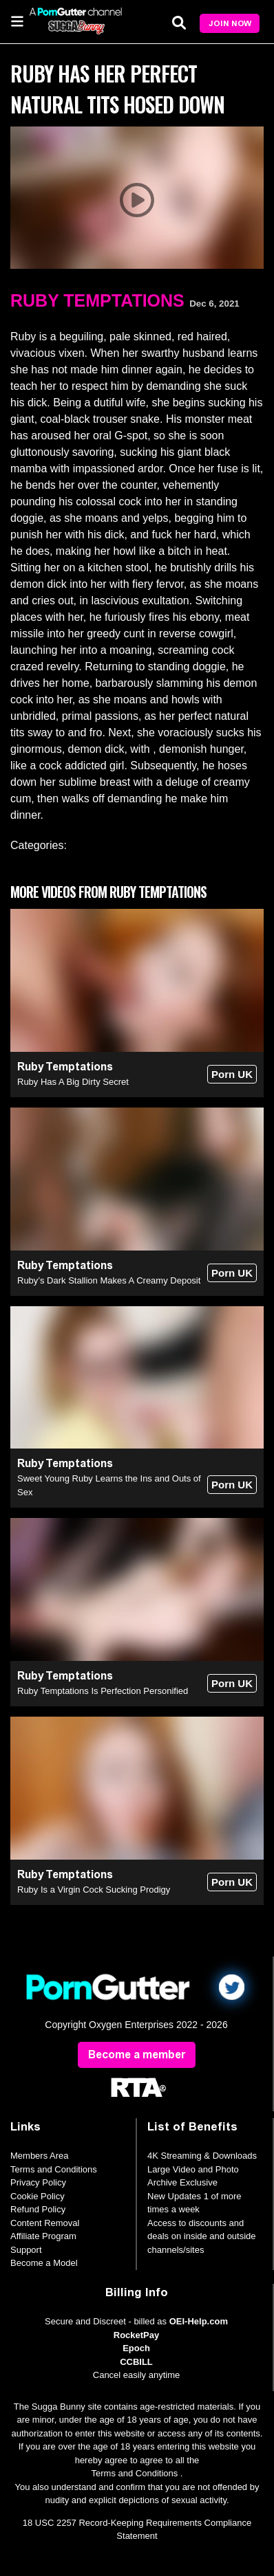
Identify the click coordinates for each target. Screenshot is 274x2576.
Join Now (230, 23)
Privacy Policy (38, 2182)
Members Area (39, 2155)
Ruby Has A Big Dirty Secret (73, 1082)
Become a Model (44, 2263)
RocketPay (136, 2335)
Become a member (136, 2054)
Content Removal (44, 2223)
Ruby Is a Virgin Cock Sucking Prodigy (93, 1889)
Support (26, 2250)
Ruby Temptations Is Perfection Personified (102, 1691)
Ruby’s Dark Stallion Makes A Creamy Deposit (108, 1280)
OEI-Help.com (198, 2321)
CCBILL (136, 2362)
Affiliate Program (43, 2236)
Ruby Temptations (97, 300)
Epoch (136, 2348)
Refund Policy (37, 2209)
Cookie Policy (37, 2196)
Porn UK (232, 1074)
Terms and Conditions (53, 2169)
